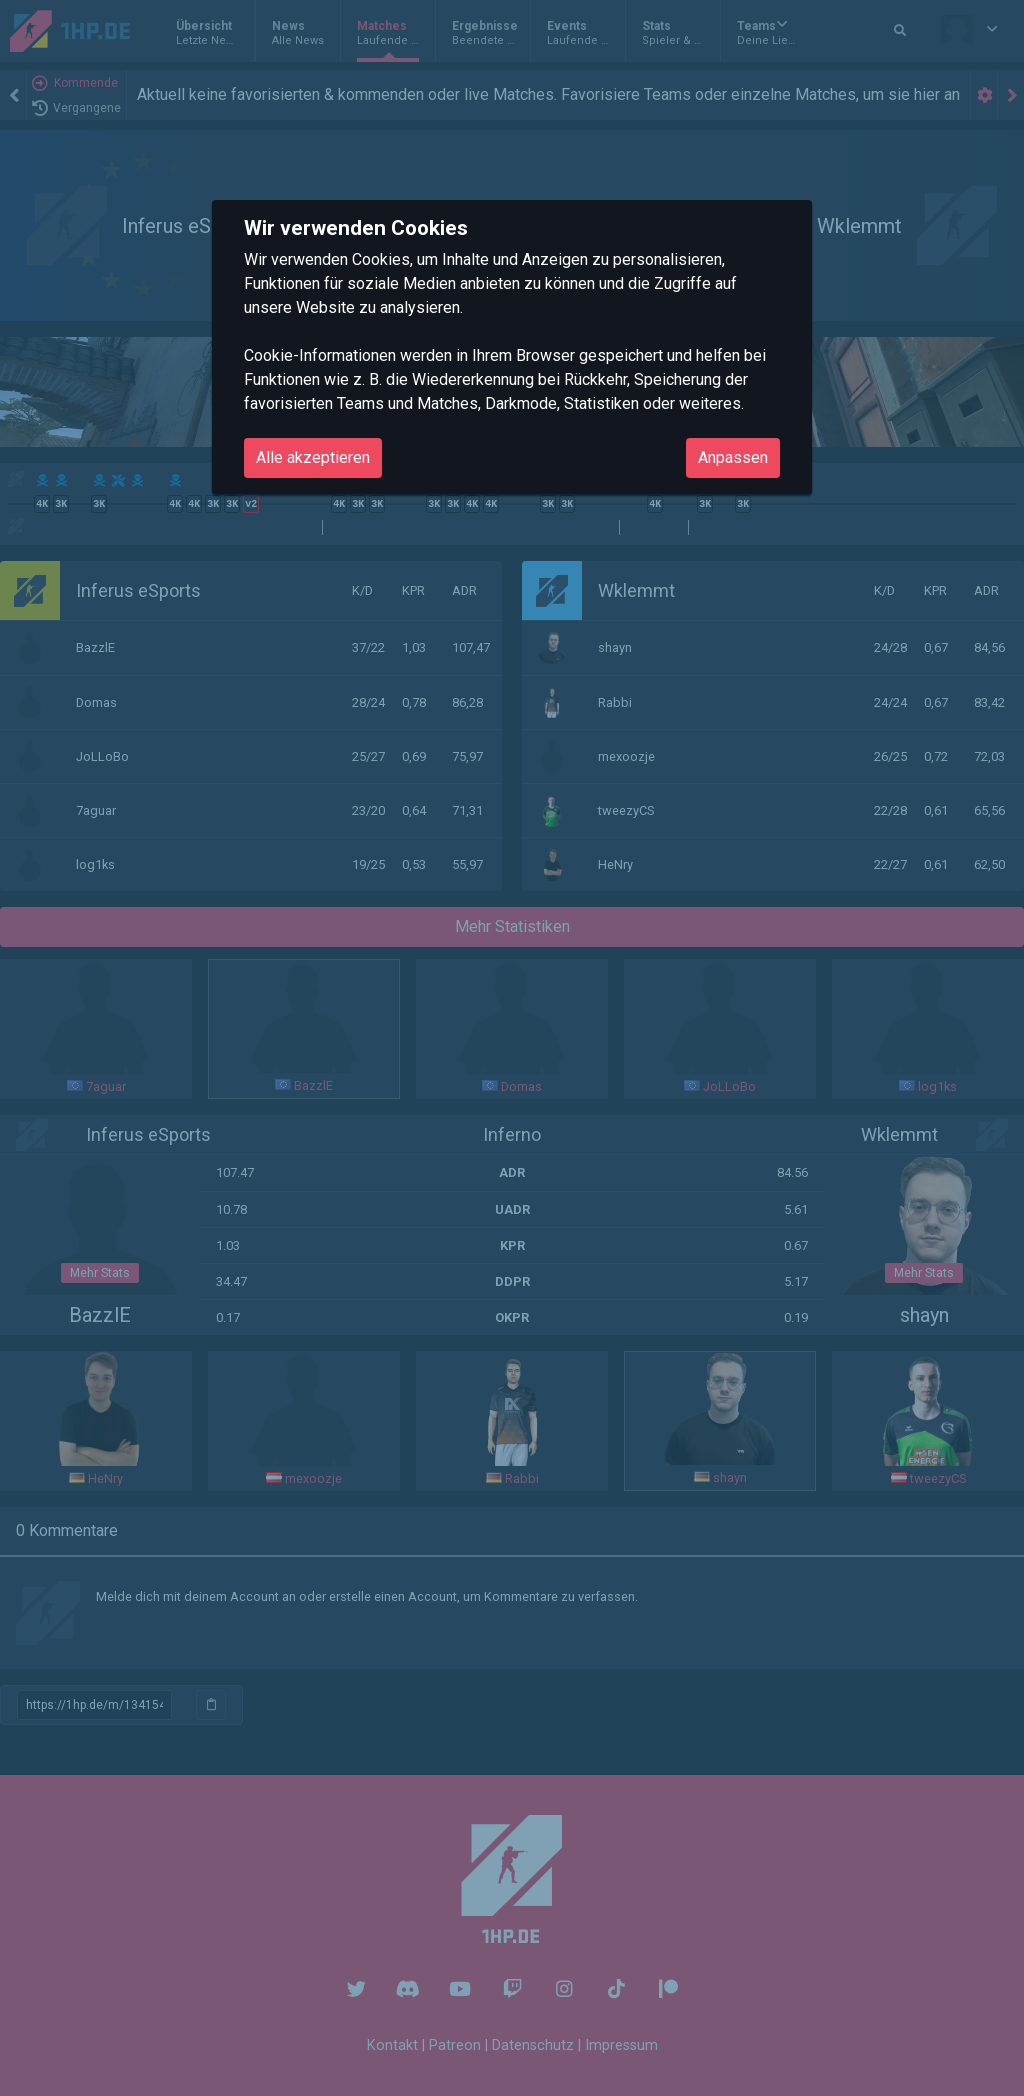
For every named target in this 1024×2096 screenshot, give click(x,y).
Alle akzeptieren (313, 457)
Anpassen (733, 457)
